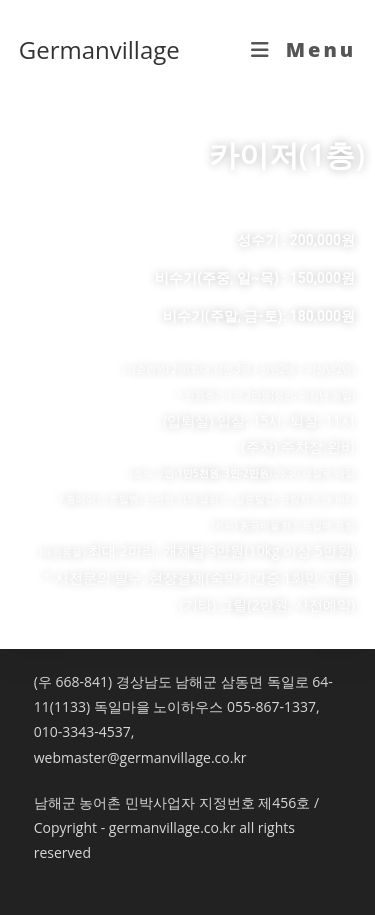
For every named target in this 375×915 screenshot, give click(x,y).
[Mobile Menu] (304, 49)
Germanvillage (99, 49)
